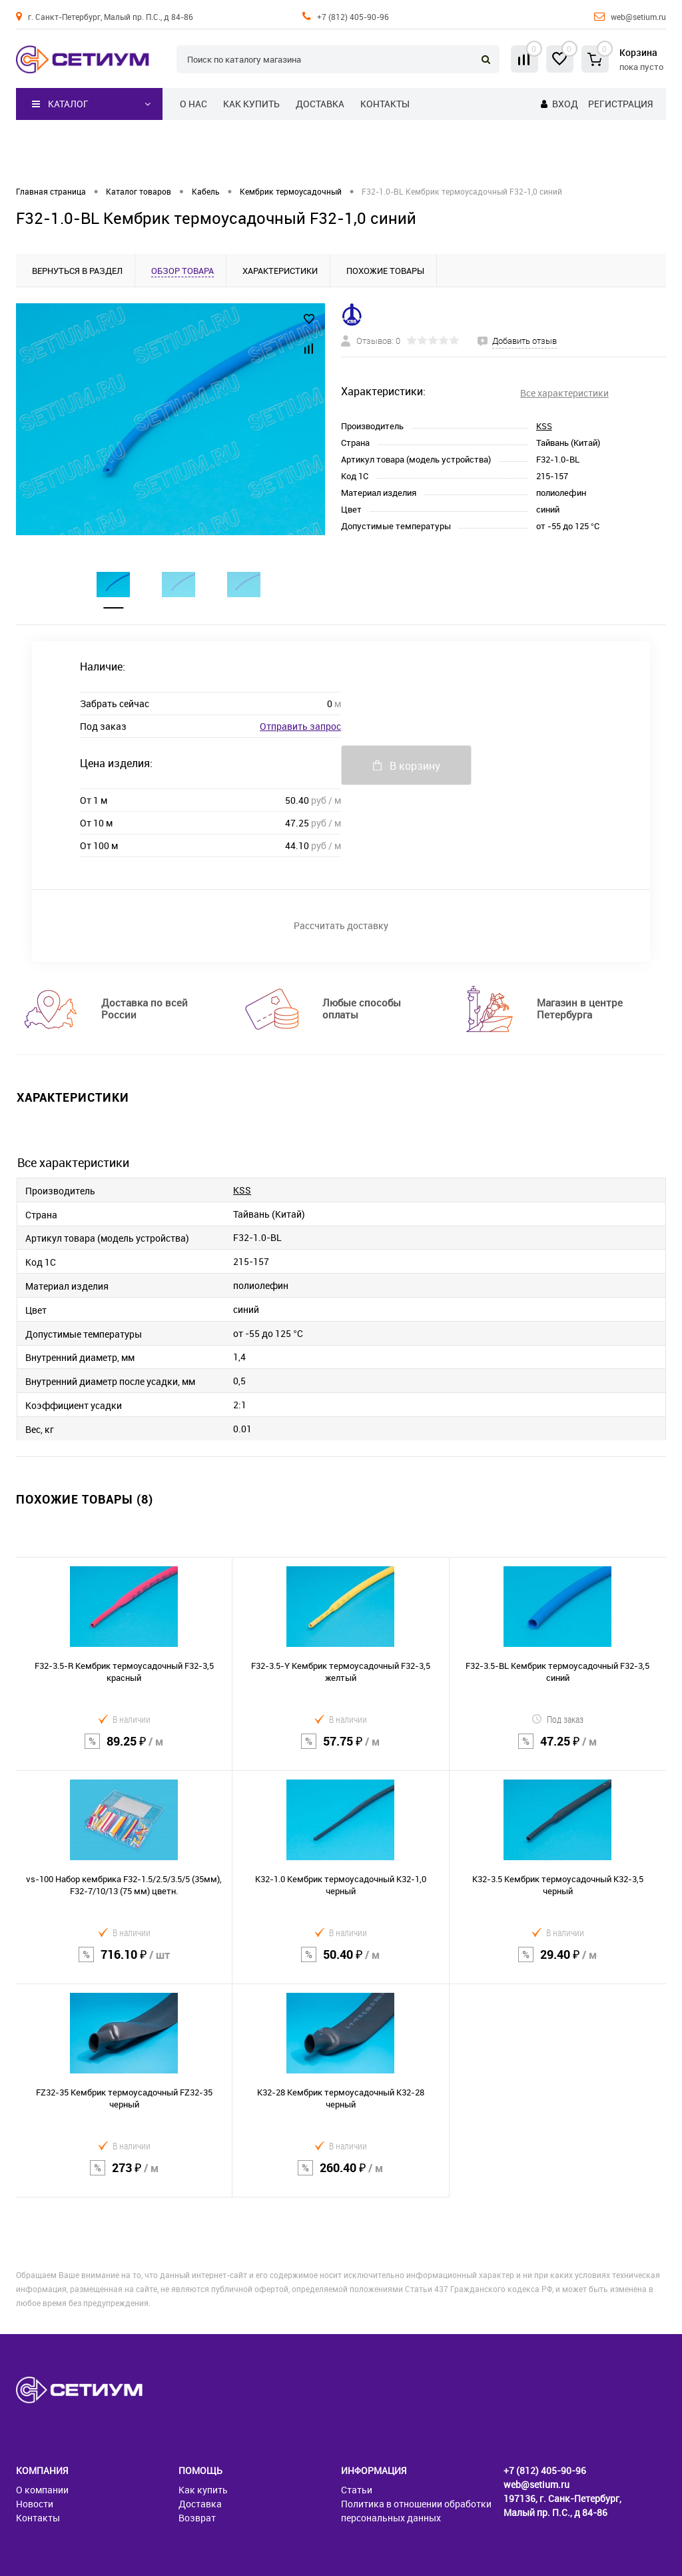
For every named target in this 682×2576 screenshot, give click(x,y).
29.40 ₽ (557, 1962)
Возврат (197, 2517)
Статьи (356, 2489)
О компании (42, 2489)
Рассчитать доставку (341, 925)
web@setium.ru (638, 16)
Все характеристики (564, 393)
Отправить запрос (300, 726)
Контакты (385, 103)
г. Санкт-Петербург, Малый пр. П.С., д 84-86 (110, 16)
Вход (565, 103)
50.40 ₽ (340, 1962)
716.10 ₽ (124, 1962)
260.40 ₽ (340, 2176)
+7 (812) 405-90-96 (353, 16)
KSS (544, 426)
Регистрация (620, 103)
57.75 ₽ (340, 1749)
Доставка (320, 103)
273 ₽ (124, 2176)
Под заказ (557, 1719)
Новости (34, 2503)
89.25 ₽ (124, 1749)
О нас (193, 103)
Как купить (251, 103)
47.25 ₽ (557, 1749)
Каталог (60, 104)
